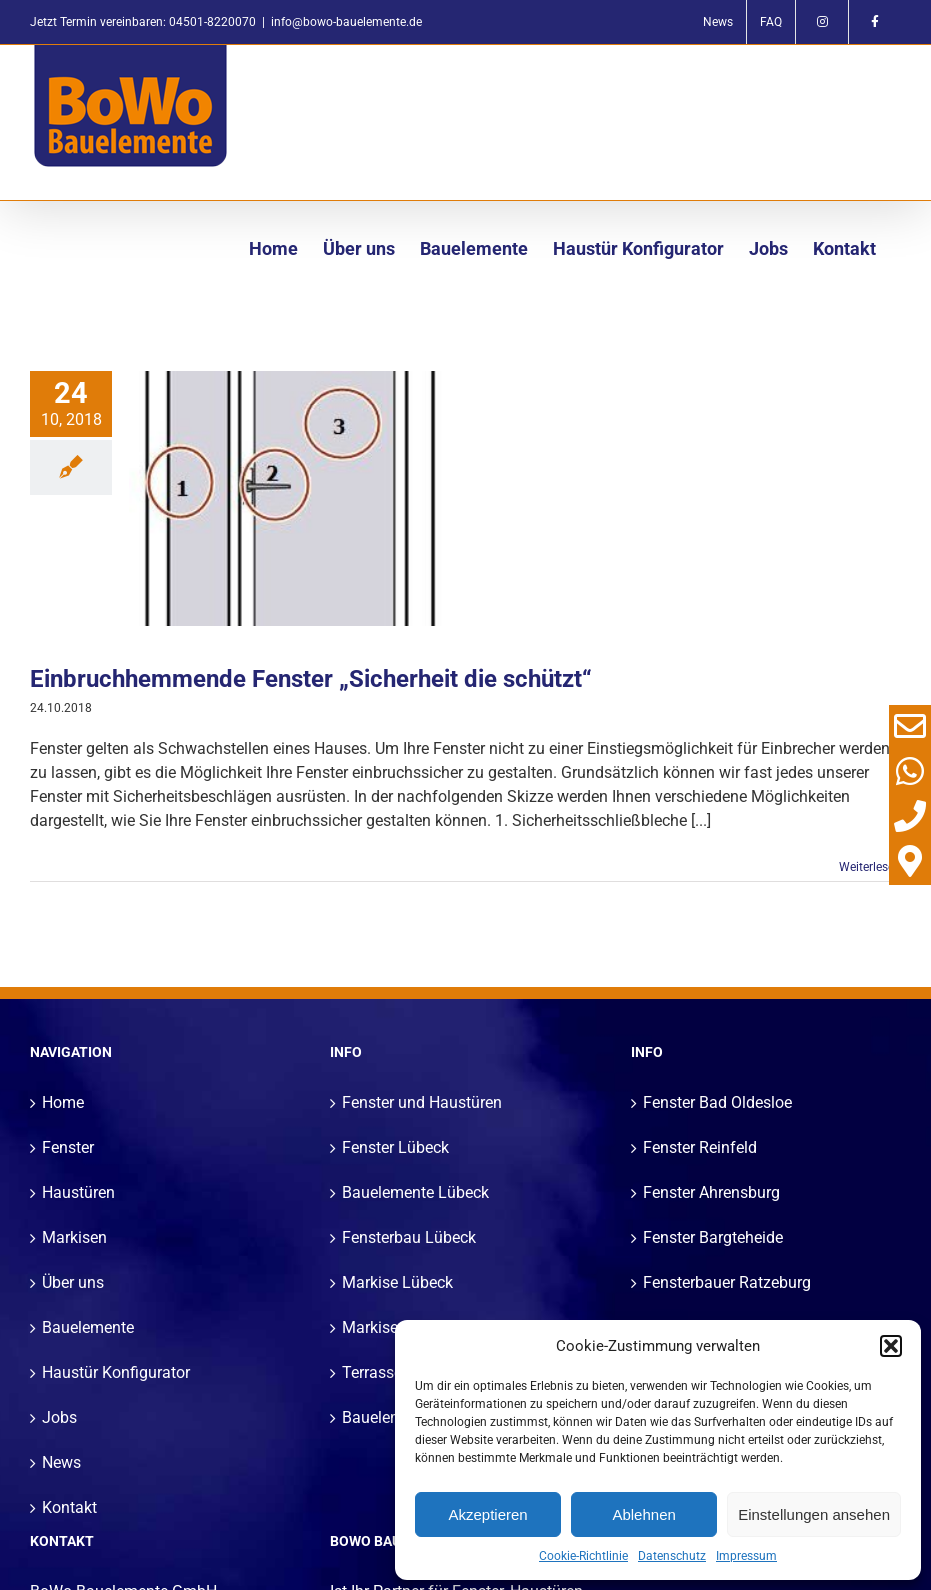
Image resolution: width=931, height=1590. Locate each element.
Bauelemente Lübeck (415, 1192)
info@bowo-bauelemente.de (346, 22)
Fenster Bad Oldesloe (717, 1102)
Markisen (74, 1237)
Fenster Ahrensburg (711, 1192)
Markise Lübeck (397, 1282)
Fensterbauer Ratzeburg (727, 1282)
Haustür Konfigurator (116, 1372)
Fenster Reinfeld (700, 1147)
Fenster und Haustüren (422, 1102)
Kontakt (69, 1507)
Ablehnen (643, 1514)
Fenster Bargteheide (713, 1237)
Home (63, 1102)
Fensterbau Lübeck (409, 1237)
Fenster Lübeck (395, 1147)
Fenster (68, 1147)
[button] (891, 1346)
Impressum (746, 1556)
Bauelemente (88, 1327)
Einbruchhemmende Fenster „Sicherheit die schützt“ (311, 679)
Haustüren (78, 1192)
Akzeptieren (487, 1514)
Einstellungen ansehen (814, 1514)
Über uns (73, 1282)
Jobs (59, 1417)
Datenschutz (672, 1556)
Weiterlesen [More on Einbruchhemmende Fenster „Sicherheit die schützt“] (870, 867)
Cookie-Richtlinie (583, 1556)
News (61, 1462)
